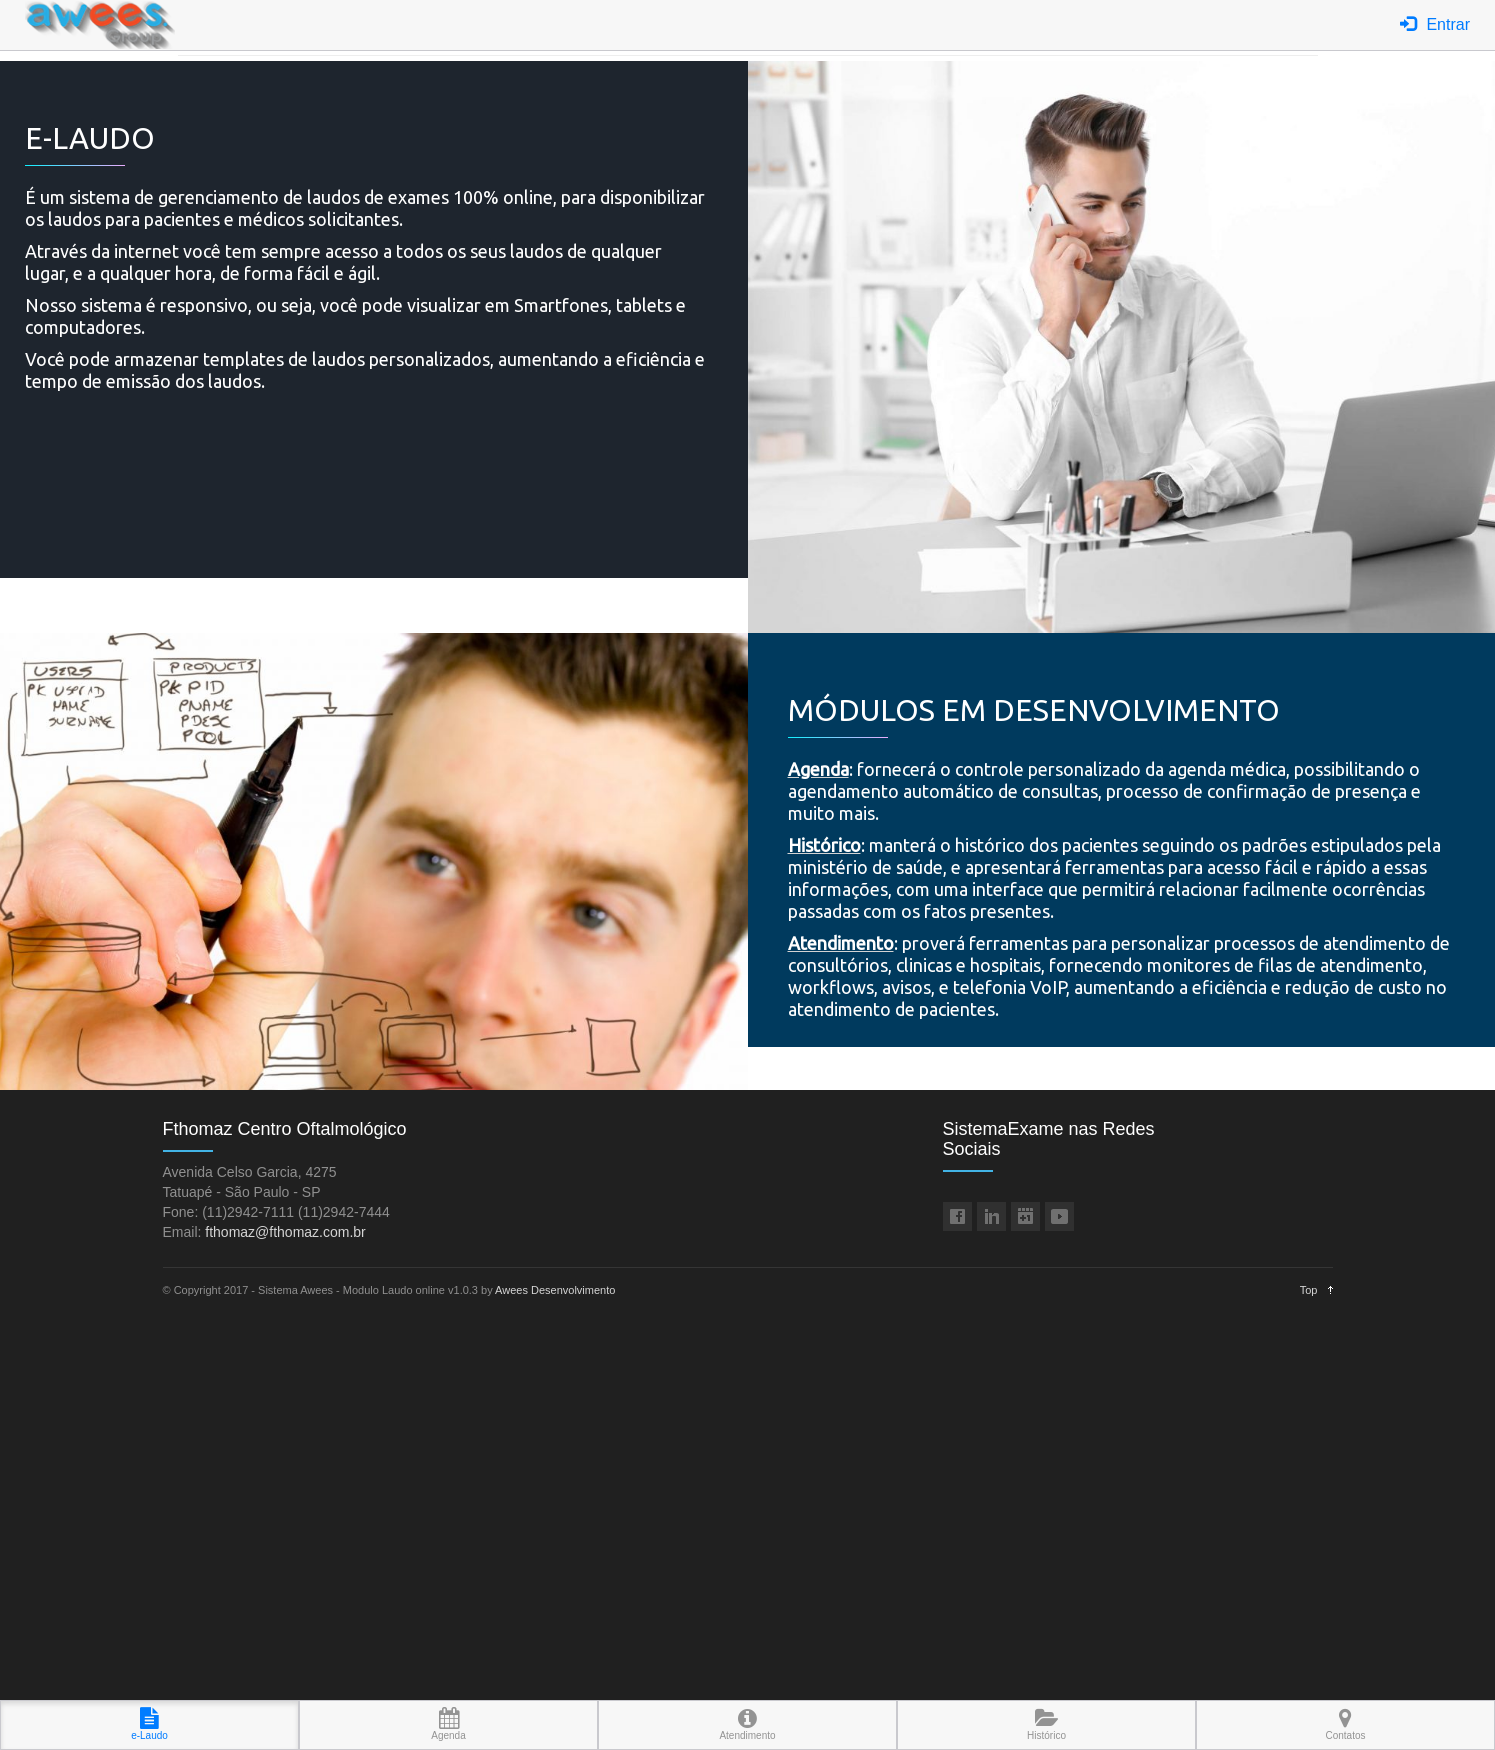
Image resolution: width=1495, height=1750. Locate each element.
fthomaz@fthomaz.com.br (285, 1232)
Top (1309, 1290)
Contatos (1345, 1724)
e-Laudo (149, 1724)
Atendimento (747, 1724)
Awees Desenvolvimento (555, 1290)
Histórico (1046, 1724)
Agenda (448, 1724)
